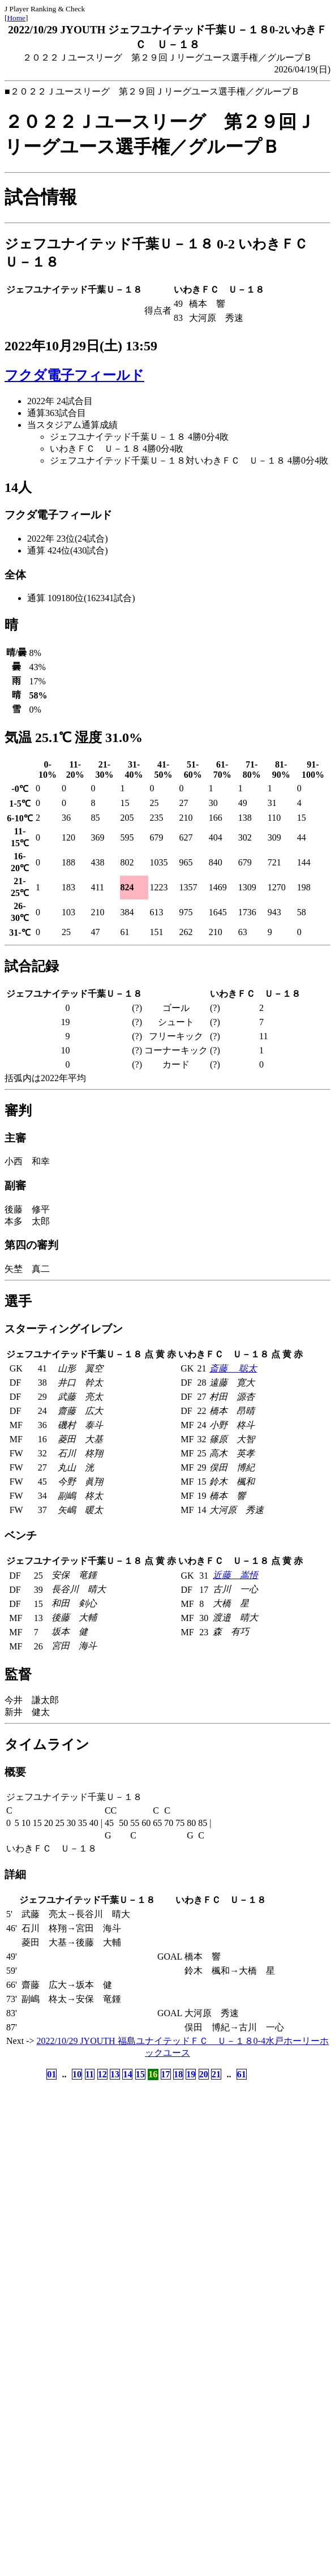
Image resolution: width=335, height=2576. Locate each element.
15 (140, 2074)
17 (165, 2074)
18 (178, 2074)
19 (190, 2074)
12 (102, 2074)
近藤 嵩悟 (235, 1575)
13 (114, 2074)
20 (203, 2074)
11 (89, 2074)
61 (241, 2074)
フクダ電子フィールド (74, 375)
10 (76, 2074)
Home (16, 18)
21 (216, 2074)
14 (127, 2074)
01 (51, 2074)
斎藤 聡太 (233, 1368)
